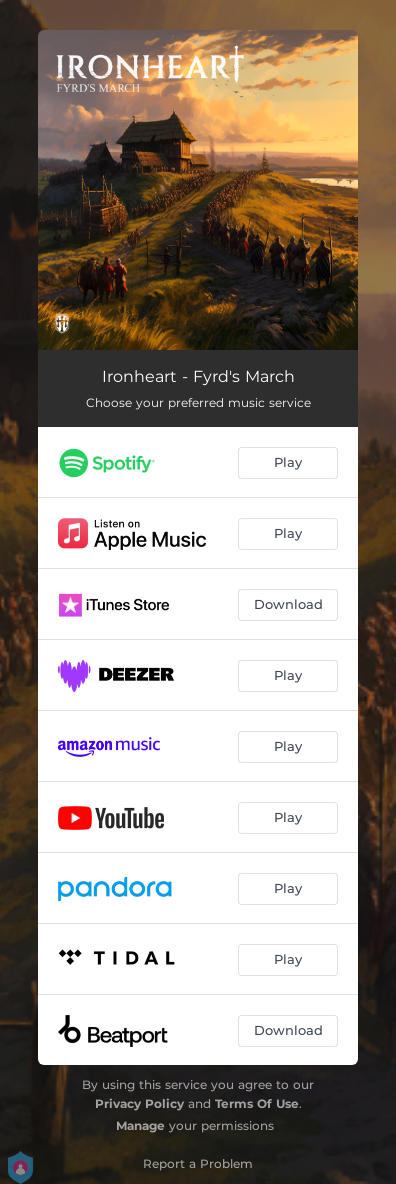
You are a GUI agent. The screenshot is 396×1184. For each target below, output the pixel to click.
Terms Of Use (257, 1103)
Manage (140, 1125)
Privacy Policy (139, 1103)
